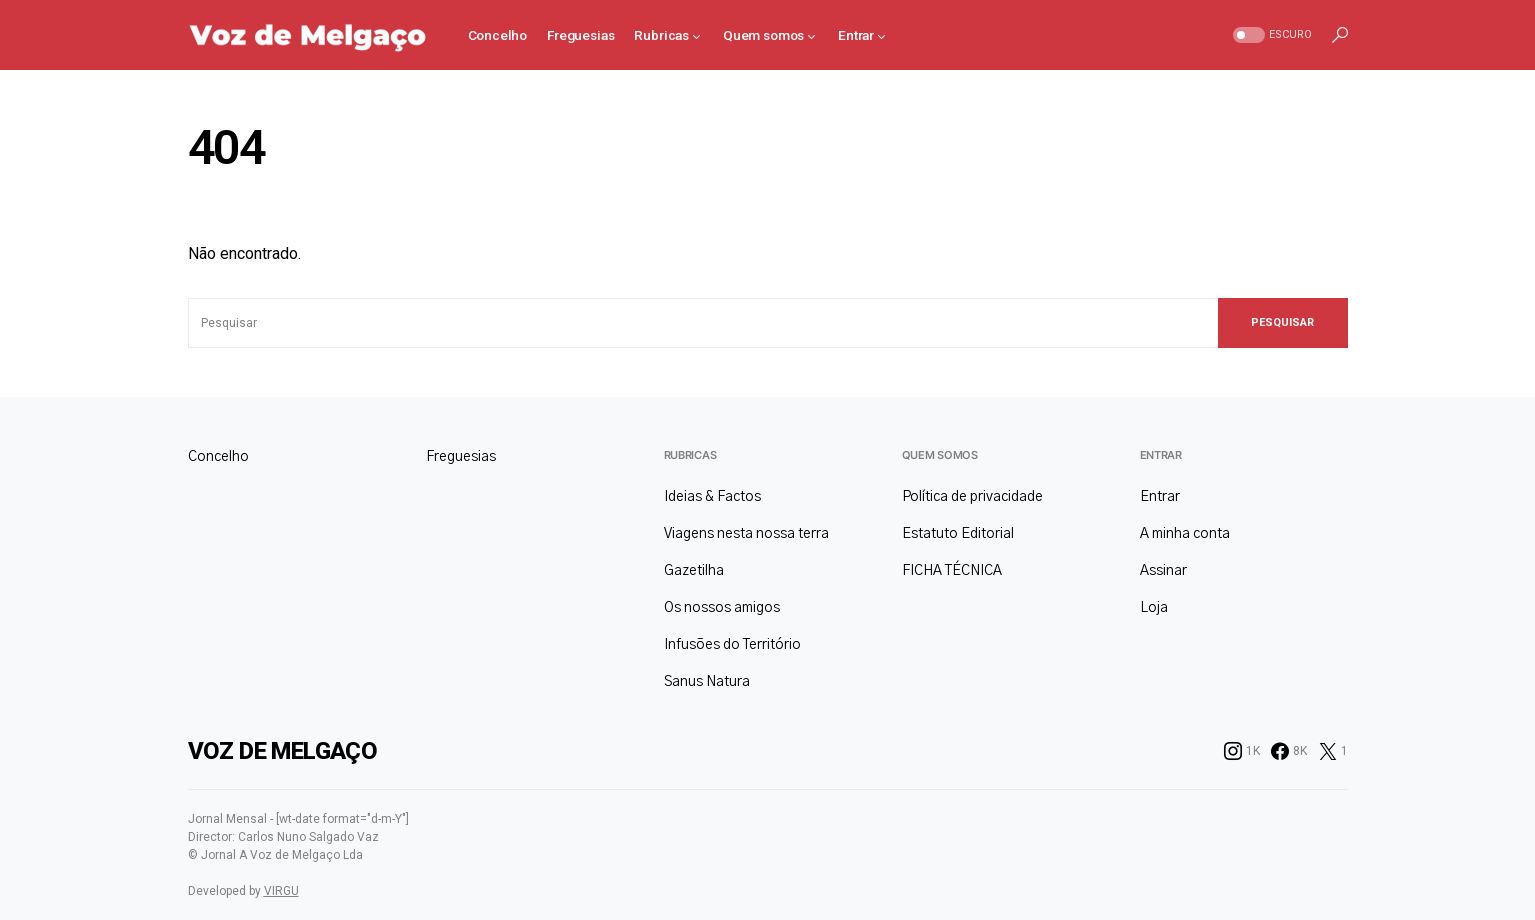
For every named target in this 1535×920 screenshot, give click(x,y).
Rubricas (690, 455)
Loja (1154, 608)
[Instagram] (1242, 751)
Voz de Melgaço (283, 751)
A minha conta (1185, 534)
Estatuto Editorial (958, 534)
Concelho (218, 457)
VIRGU (281, 891)
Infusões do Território (732, 645)
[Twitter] (1333, 751)
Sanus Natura (707, 682)
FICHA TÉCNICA (952, 571)
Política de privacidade (972, 497)
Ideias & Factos (712, 497)
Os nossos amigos (722, 608)
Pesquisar (1282, 322)
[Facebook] (1289, 751)
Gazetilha (694, 571)
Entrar (1161, 455)
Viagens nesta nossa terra (746, 534)
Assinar (1163, 571)
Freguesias (461, 457)
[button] (1270, 35)
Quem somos (940, 455)
